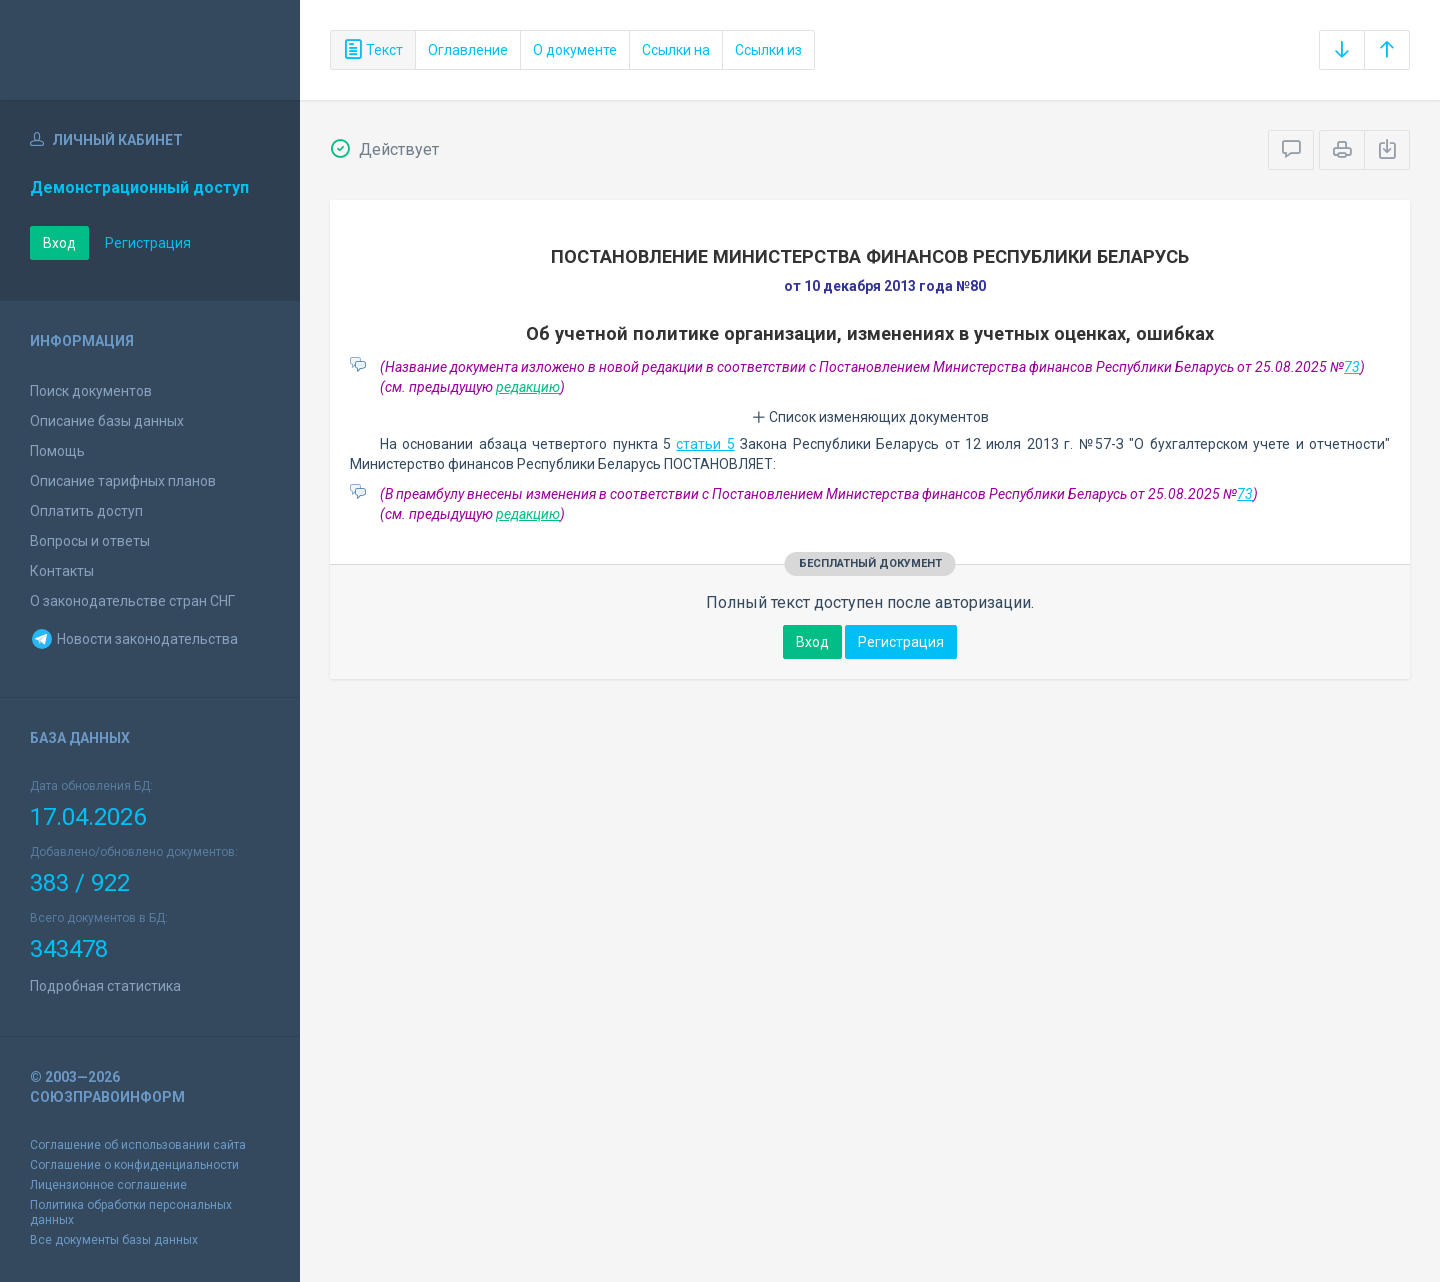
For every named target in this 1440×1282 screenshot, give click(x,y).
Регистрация (148, 243)
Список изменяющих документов (870, 417)
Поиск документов (91, 391)
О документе (575, 50)
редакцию (528, 387)
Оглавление (468, 50)
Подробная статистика (105, 986)
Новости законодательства (134, 639)
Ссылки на (676, 50)
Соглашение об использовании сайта (138, 1145)
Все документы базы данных (114, 1240)
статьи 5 (705, 444)
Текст (373, 50)
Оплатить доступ (86, 511)
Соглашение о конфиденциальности (134, 1165)
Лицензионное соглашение (108, 1185)
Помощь (57, 451)
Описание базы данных (107, 421)
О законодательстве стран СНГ (132, 601)
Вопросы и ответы (90, 541)
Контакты (62, 571)
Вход (59, 243)
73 (1352, 367)
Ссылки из (768, 50)
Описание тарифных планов (123, 481)
